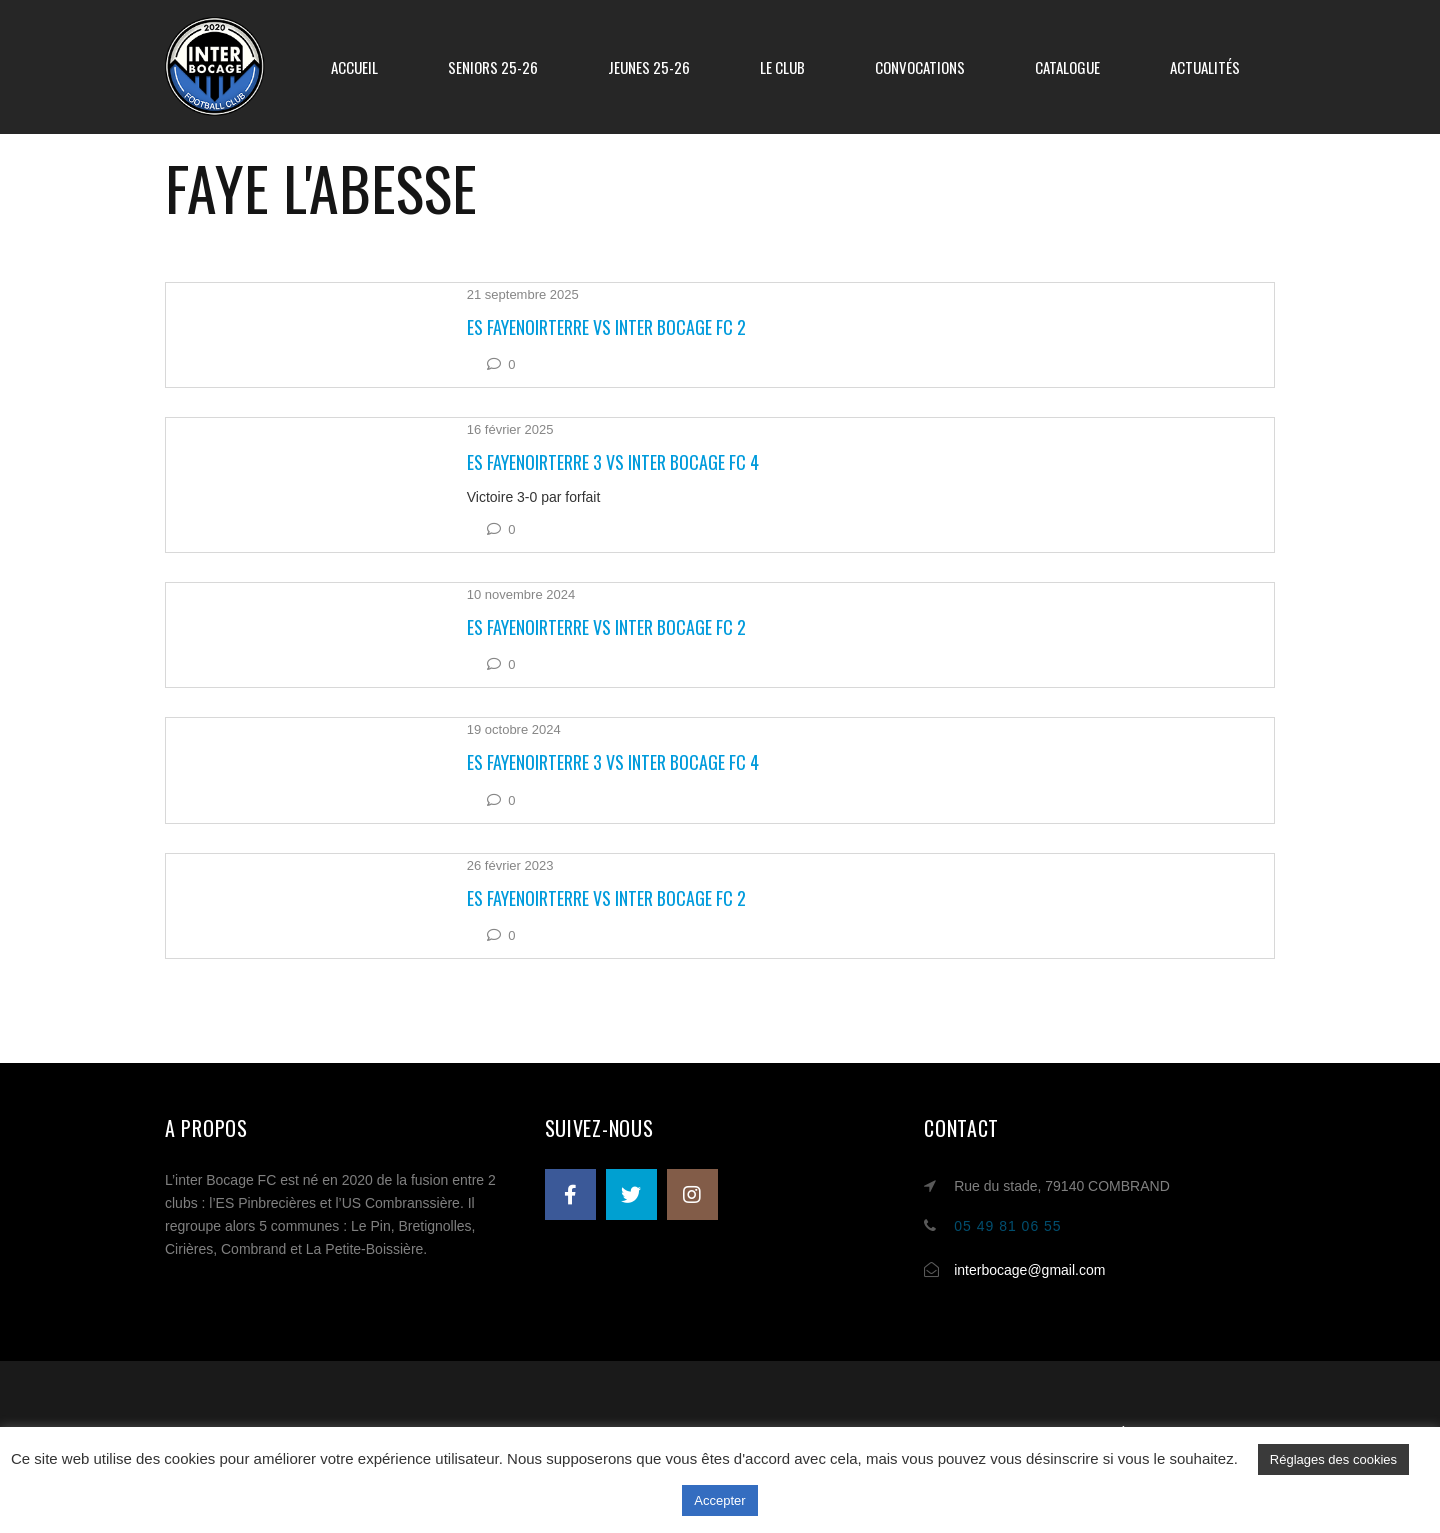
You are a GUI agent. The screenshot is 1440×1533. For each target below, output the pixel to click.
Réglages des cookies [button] (1333, 1459)
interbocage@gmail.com (1029, 1270)
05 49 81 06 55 (1007, 1226)
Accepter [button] (719, 1500)
